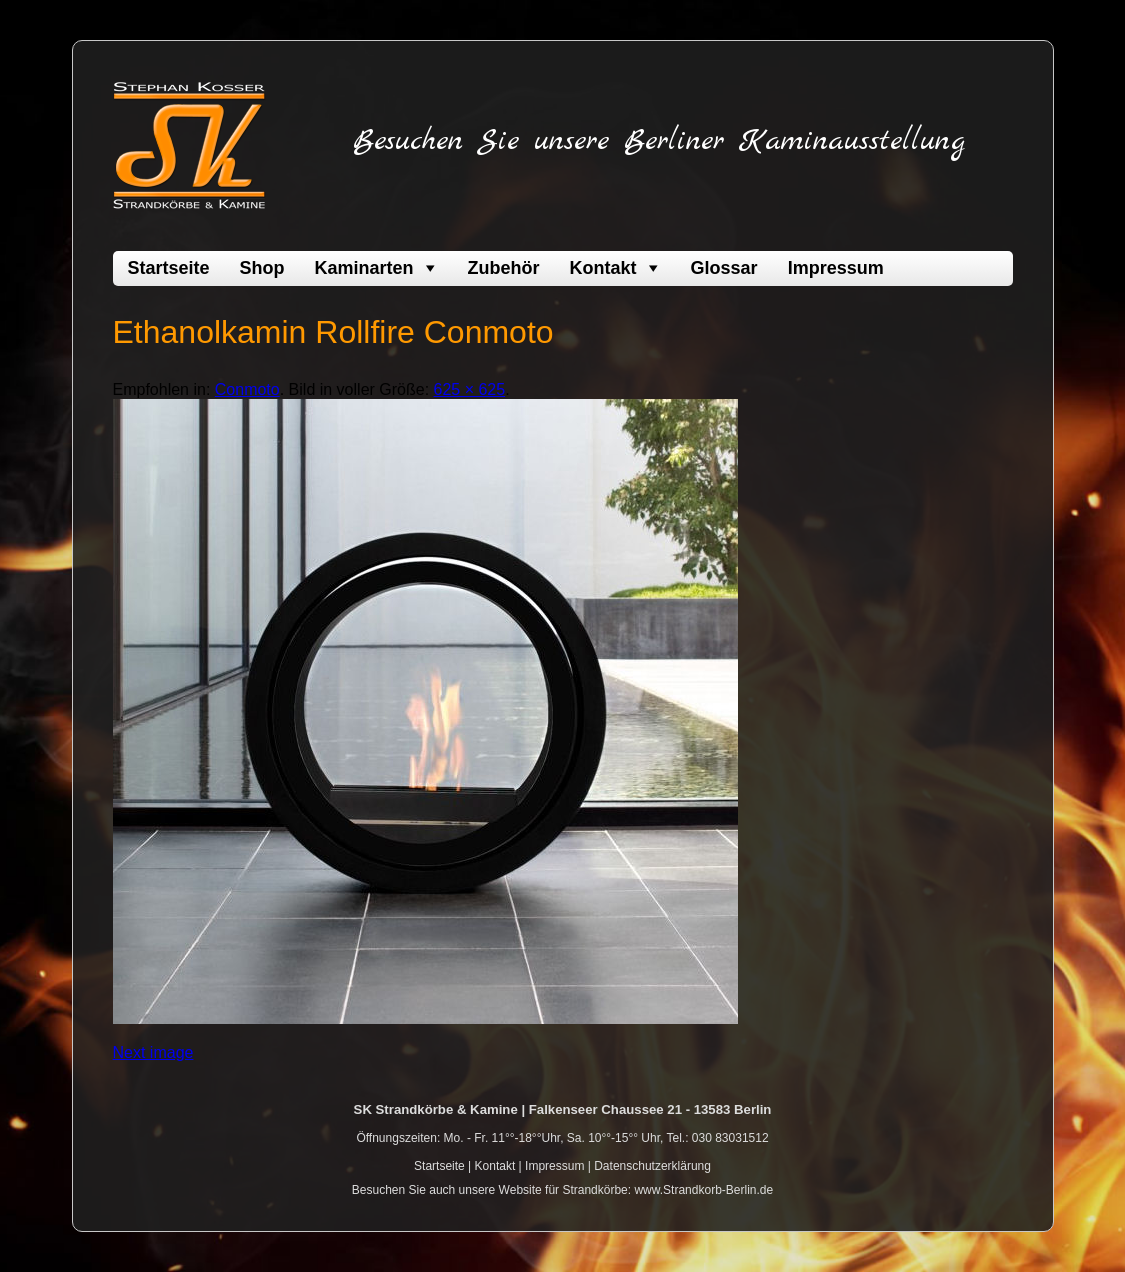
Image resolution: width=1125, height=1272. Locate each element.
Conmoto (247, 389)
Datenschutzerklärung (652, 1166)
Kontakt (603, 268)
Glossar (724, 268)
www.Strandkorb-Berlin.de (703, 1190)
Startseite (169, 268)
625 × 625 (470, 389)
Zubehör (504, 268)
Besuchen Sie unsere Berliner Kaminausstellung (659, 141)
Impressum (836, 268)
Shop (262, 268)
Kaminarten (364, 268)
